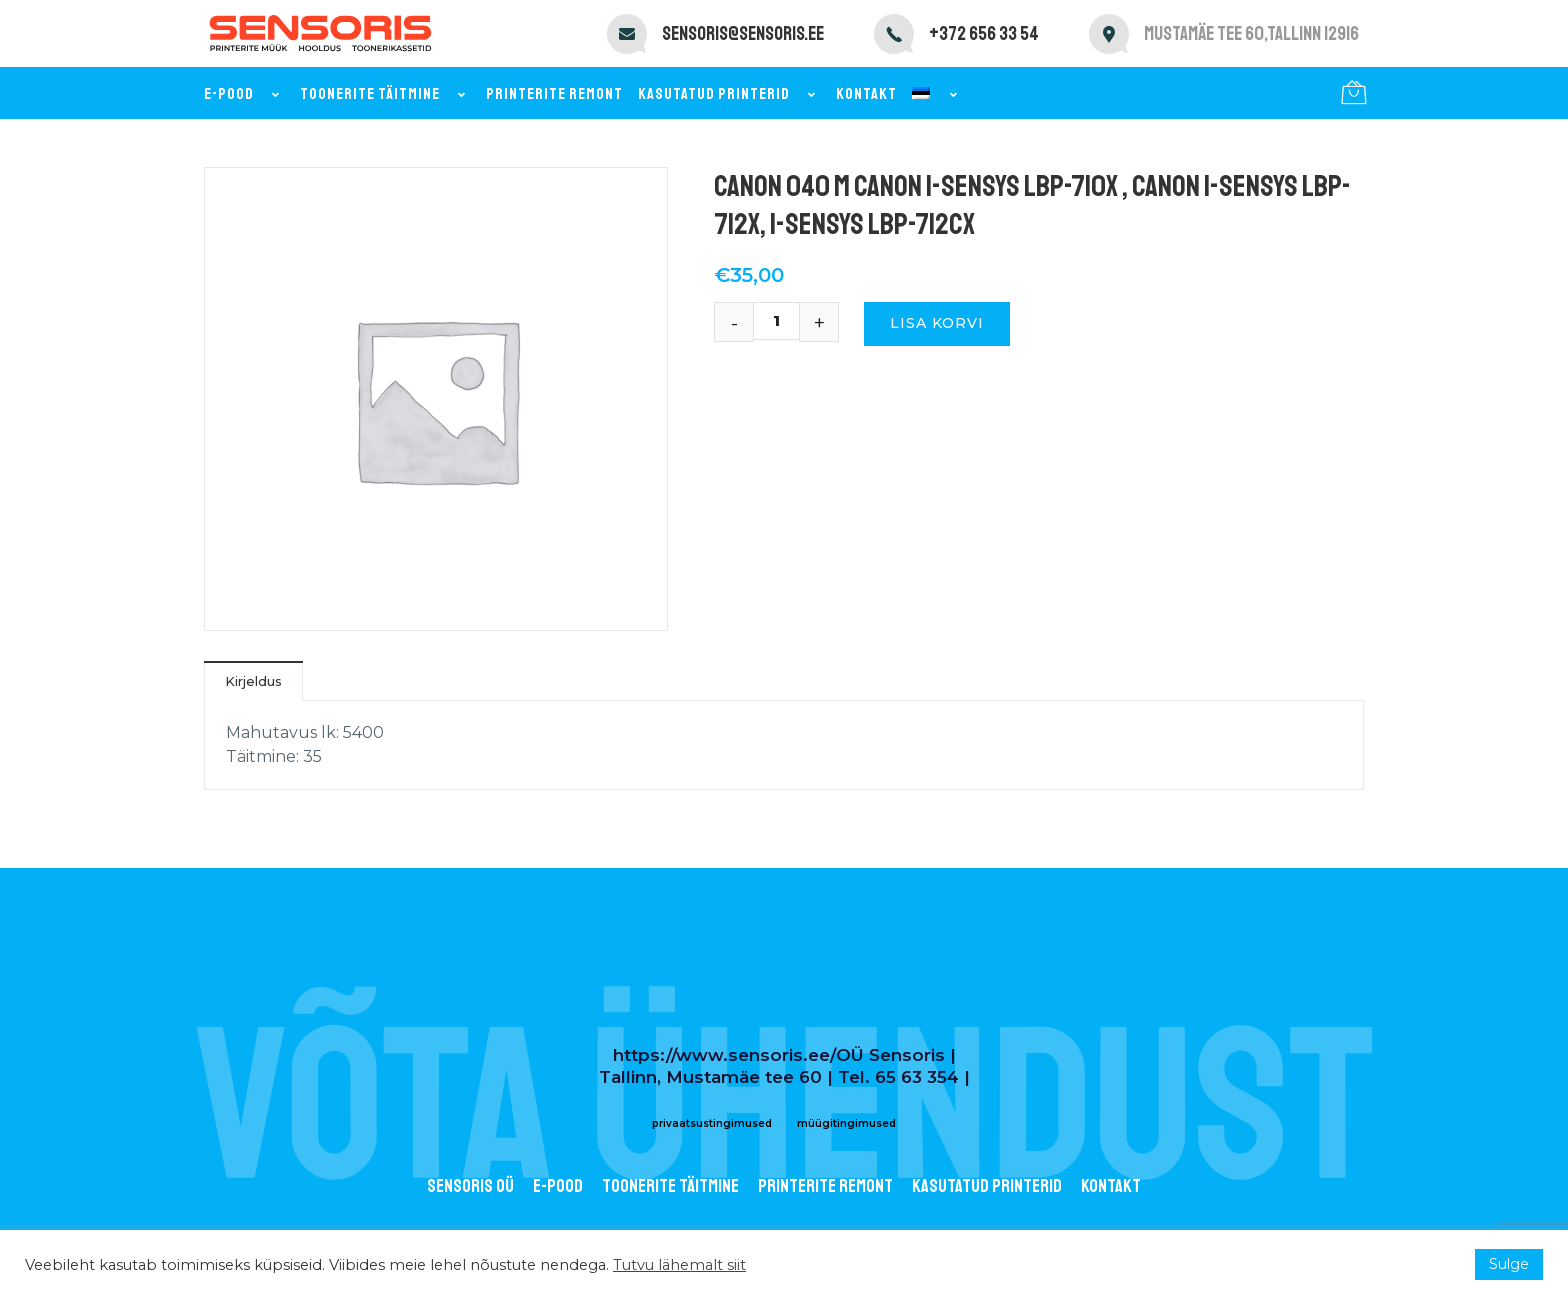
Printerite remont (554, 94)
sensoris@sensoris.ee (743, 34)
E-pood (244, 94)
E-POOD (558, 1186)
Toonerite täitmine (385, 94)
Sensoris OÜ (470, 1186)
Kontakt (866, 94)
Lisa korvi (937, 323)
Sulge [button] (1509, 1264)
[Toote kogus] (784, 321)
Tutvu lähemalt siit (679, 1265)
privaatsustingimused (712, 1123)
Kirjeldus (253, 681)
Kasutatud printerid (729, 94)
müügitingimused (846, 1123)
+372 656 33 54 (984, 34)
